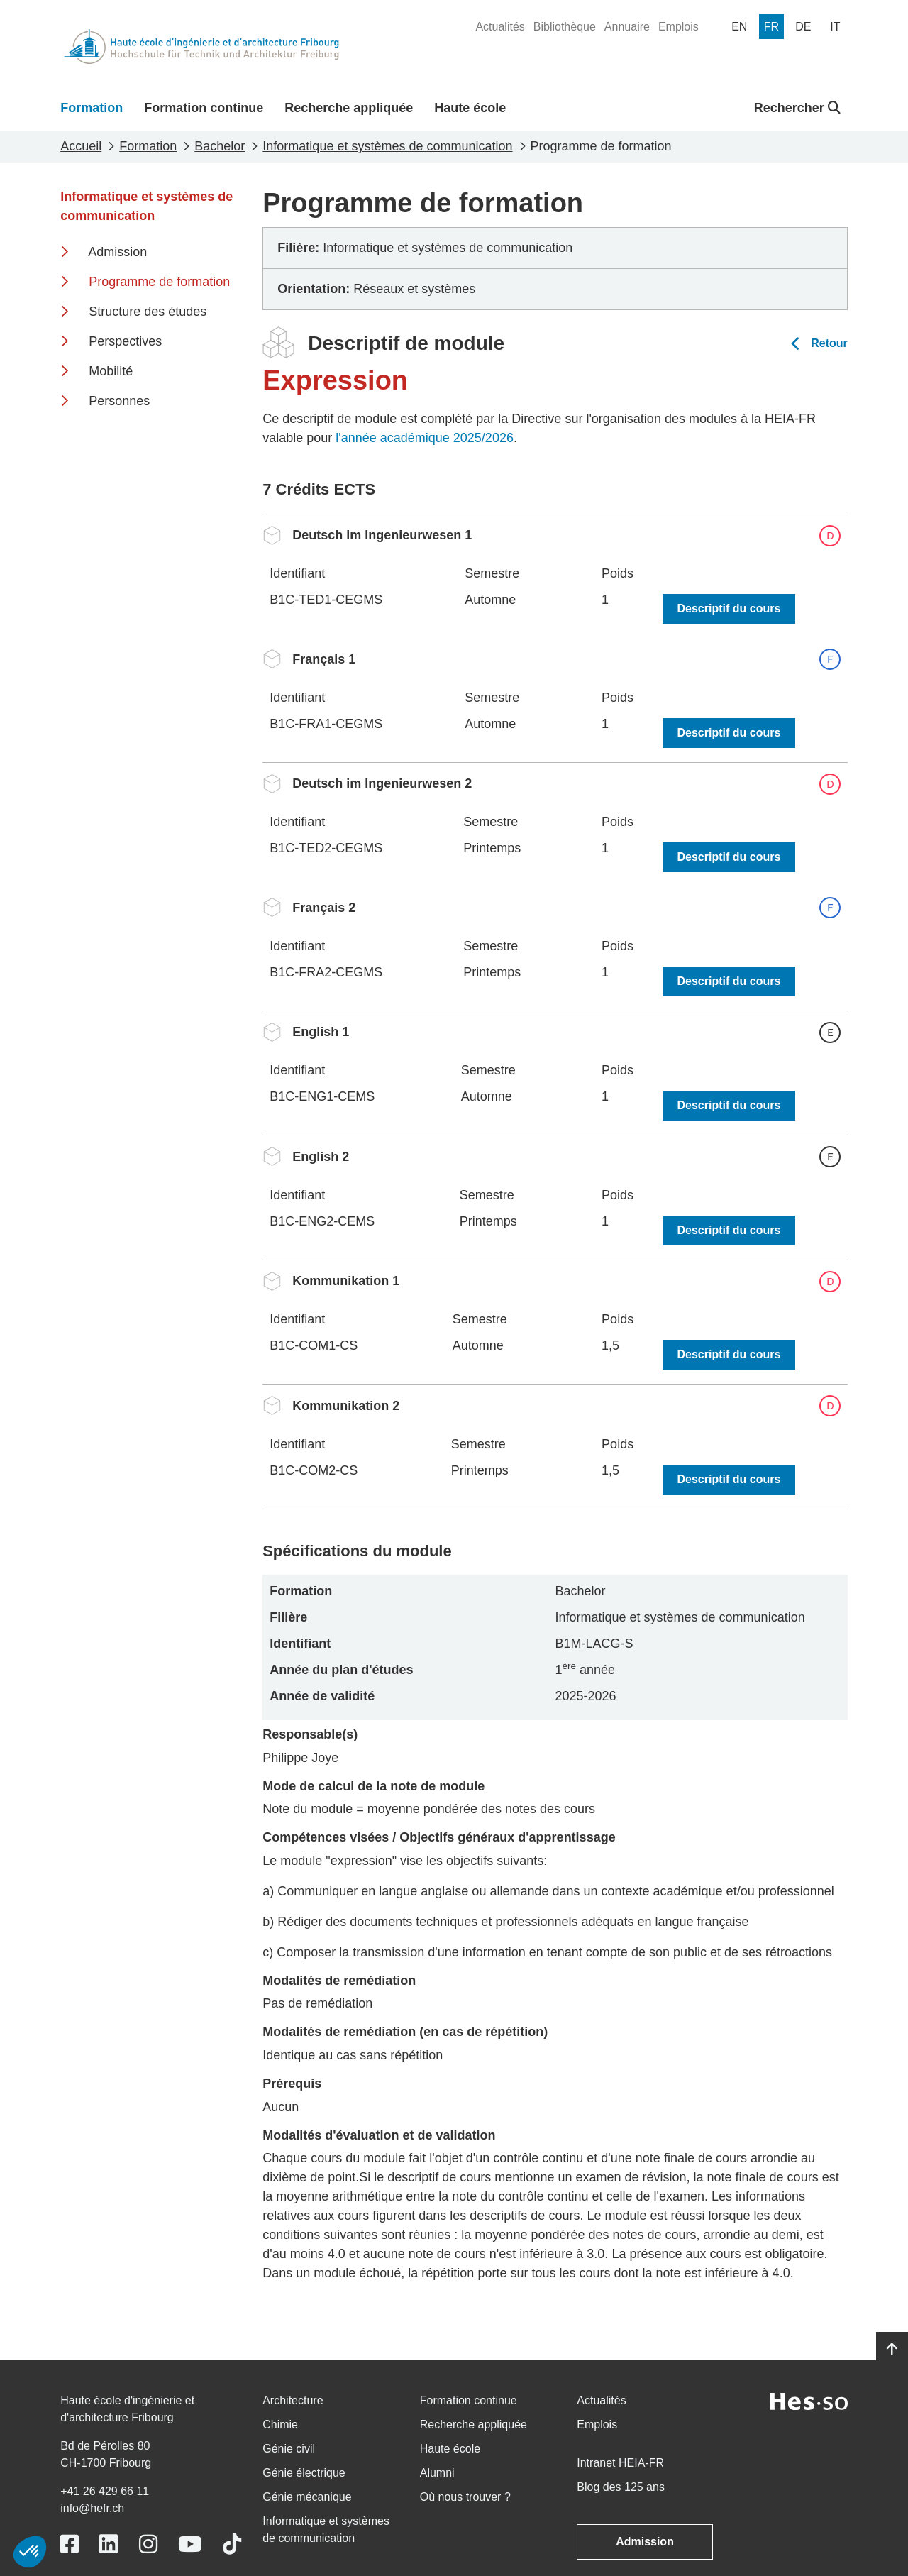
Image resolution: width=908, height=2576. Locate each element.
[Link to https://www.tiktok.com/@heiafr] (232, 2544)
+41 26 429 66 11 (104, 2491)
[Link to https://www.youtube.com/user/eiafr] (190, 2544)
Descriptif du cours (729, 608)
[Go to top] (892, 2349)
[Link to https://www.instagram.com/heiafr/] (148, 2544)
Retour (829, 343)
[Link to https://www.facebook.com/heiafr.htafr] (69, 2544)
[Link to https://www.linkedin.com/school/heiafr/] (108, 2544)
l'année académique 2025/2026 (425, 438)
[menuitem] (499, 27)
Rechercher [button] (797, 108)
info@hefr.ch (92, 2508)
